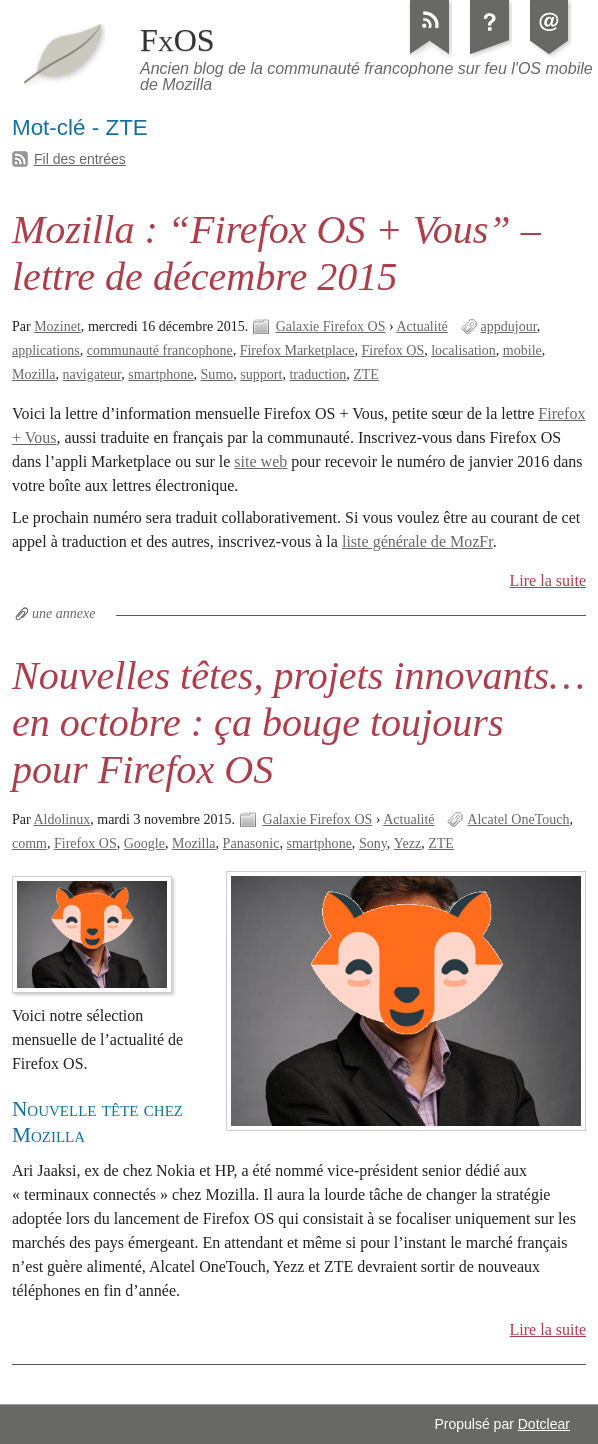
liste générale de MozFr (417, 541)
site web (260, 461)
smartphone (160, 374)
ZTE (366, 374)
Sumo (217, 374)
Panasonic (251, 843)
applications (46, 350)
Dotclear (544, 1424)
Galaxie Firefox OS (331, 326)
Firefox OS (393, 350)
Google (144, 843)
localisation (463, 350)
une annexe (63, 613)
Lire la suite (548, 580)
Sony (373, 843)
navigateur (92, 374)
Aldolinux (61, 819)
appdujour (509, 326)
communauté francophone (160, 350)
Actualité (421, 326)
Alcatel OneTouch (518, 819)
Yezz (407, 843)
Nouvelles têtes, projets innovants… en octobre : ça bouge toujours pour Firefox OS (298, 722)
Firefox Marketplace (297, 350)
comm (29, 843)
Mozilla (34, 374)
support (261, 374)
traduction (317, 374)
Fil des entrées (80, 159)
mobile (522, 350)
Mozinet (57, 326)
